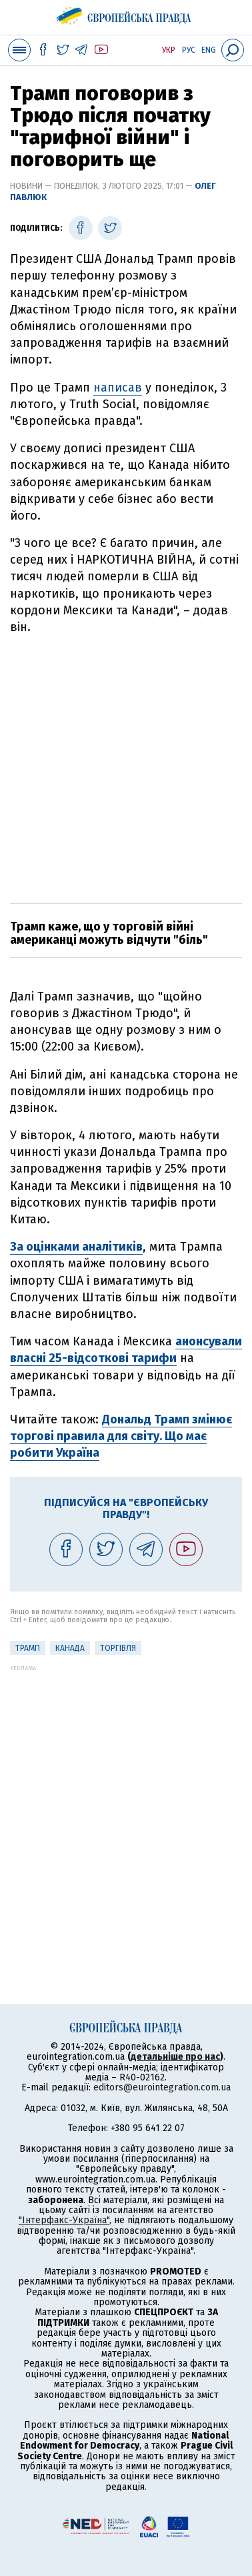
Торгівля (118, 1648)
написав (117, 387)
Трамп (27, 1648)
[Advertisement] (126, 767)
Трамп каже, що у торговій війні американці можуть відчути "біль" (110, 933)
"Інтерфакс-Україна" (64, 2220)
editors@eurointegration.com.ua (162, 2087)
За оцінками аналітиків (76, 1246)
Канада (70, 1648)
